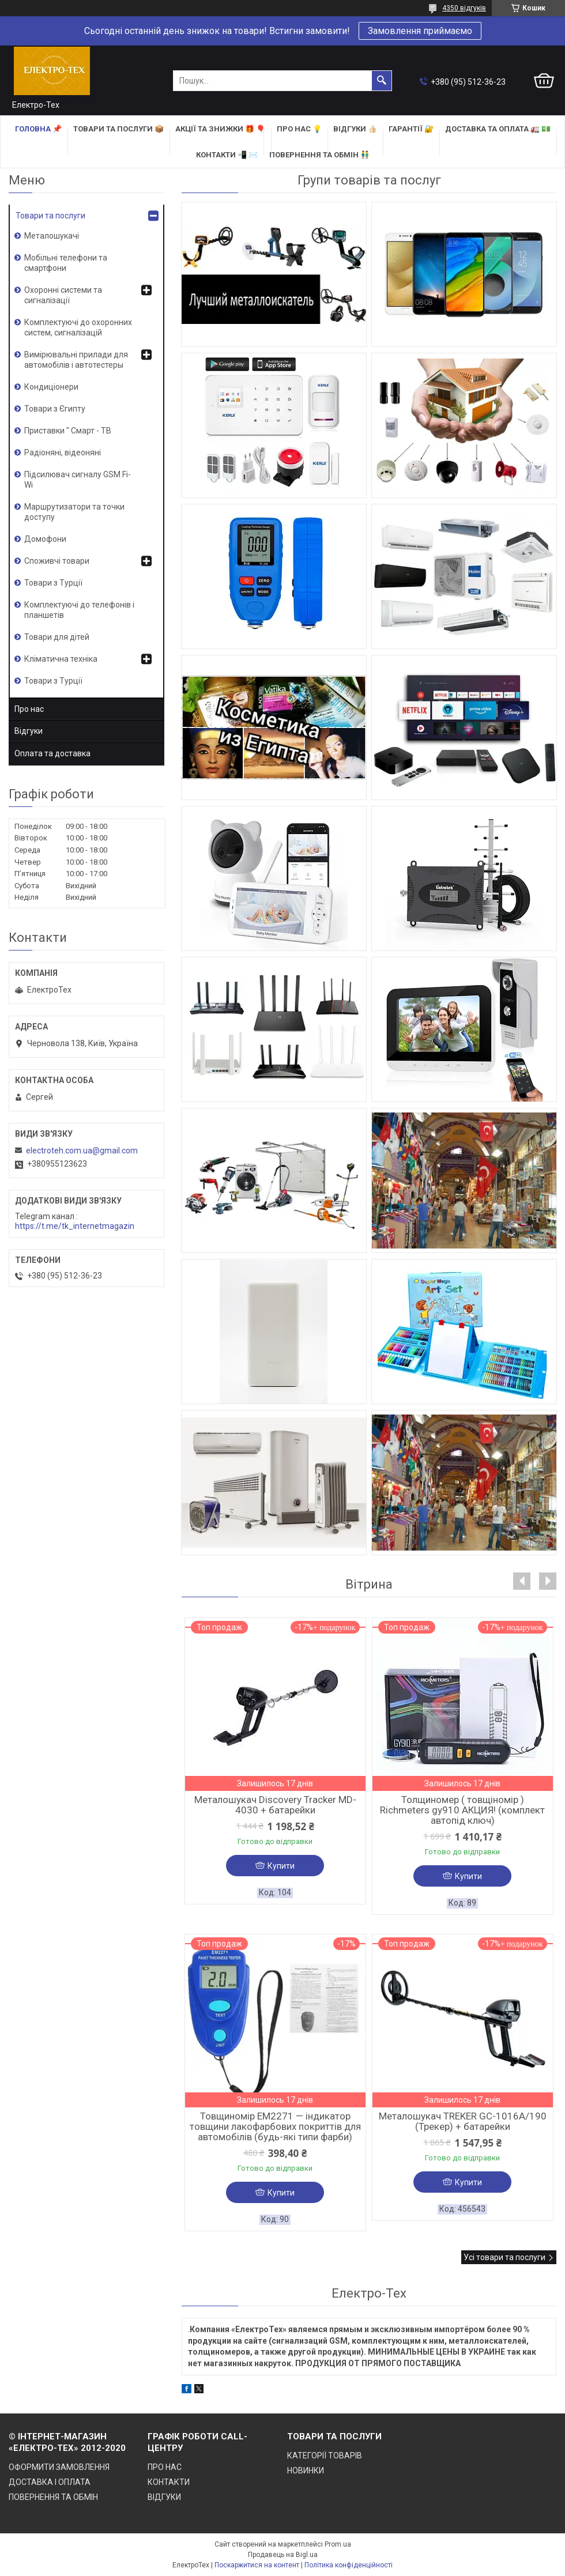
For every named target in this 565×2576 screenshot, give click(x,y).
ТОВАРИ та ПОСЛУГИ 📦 (118, 129)
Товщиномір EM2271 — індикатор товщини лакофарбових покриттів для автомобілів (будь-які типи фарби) (275, 2126)
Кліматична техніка (60, 658)
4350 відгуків (464, 8)
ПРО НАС (165, 2467)
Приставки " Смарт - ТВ (67, 430)
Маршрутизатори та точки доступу (74, 512)
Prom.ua (338, 2544)
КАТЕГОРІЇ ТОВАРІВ (324, 2455)
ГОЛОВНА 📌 (38, 129)
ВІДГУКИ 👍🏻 (355, 129)
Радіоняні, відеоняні (62, 452)
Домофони (45, 539)
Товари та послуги (50, 215)
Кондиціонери (51, 386)
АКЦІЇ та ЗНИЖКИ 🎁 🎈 (220, 129)
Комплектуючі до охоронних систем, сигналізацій (78, 327)
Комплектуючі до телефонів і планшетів (79, 610)
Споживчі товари (56, 560)
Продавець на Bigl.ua (283, 2555)
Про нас (29, 709)
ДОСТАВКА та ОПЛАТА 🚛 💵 (498, 129)
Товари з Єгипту (54, 408)
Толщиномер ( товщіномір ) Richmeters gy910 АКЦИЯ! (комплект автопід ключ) (462, 1810)
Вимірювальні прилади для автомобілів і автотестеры (76, 359)
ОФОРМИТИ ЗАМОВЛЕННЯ (59, 2467)
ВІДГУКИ (164, 2497)
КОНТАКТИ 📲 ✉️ (227, 154)
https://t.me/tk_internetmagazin (74, 1226)
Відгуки (28, 731)
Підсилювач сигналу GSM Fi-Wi (77, 479)
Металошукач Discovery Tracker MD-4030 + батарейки (275, 1804)
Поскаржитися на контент (256, 2565)
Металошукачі (51, 235)
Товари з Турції (53, 582)
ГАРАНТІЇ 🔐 (411, 129)
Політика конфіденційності (348, 2565)
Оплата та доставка (52, 753)
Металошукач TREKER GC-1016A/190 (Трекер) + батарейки (463, 2121)
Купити (281, 1865)
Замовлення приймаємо (420, 30)
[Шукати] (381, 80)
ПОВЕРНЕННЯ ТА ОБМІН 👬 (319, 154)
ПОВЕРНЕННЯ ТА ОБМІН (53, 2497)
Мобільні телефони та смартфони (65, 263)
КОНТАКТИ (169, 2482)
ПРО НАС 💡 (299, 129)
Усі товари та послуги (504, 2257)
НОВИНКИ (305, 2470)
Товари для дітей (56, 637)
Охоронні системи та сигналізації (63, 295)
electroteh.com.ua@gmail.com (82, 1150)
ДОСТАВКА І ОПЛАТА (50, 2482)
